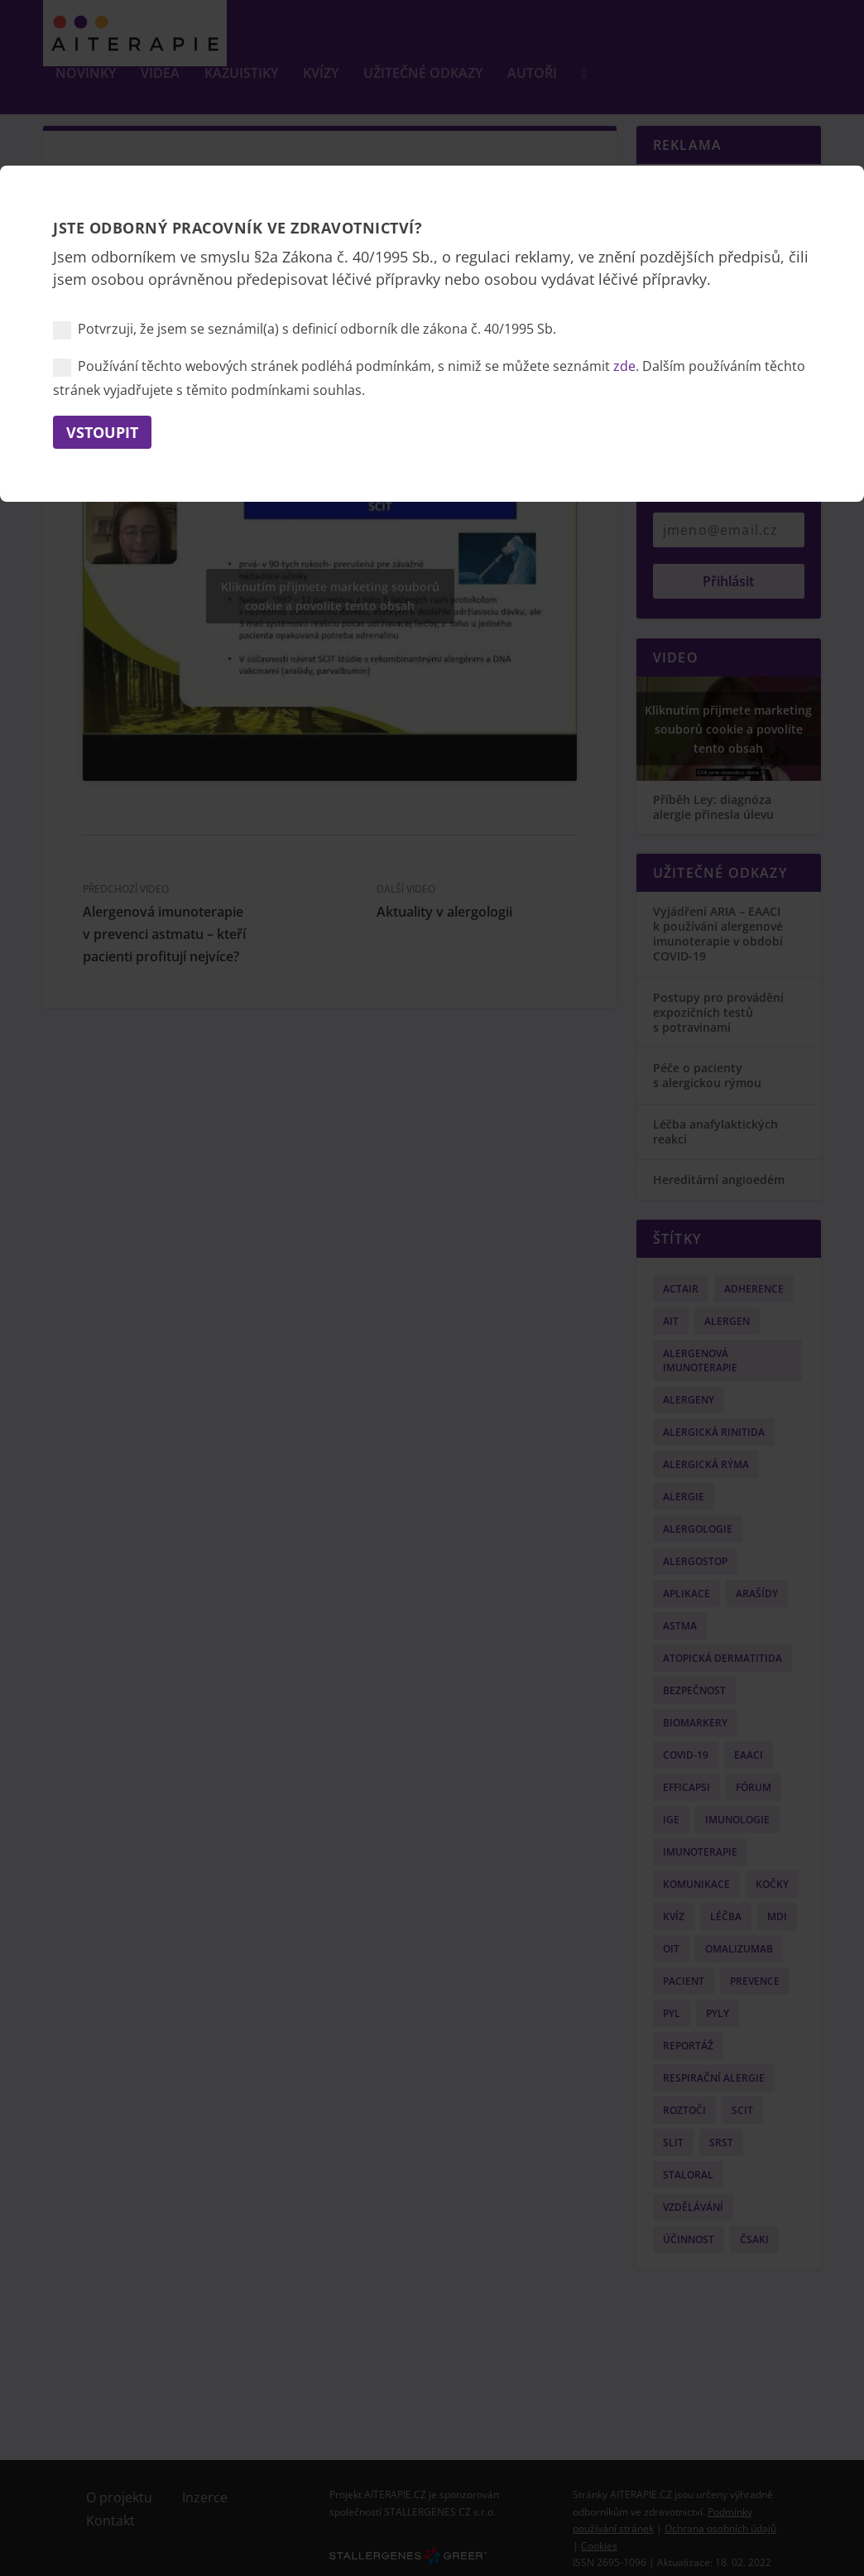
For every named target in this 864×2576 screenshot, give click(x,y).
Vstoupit (102, 432)
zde (624, 366)
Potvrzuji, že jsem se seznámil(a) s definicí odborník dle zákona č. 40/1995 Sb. (304, 329)
